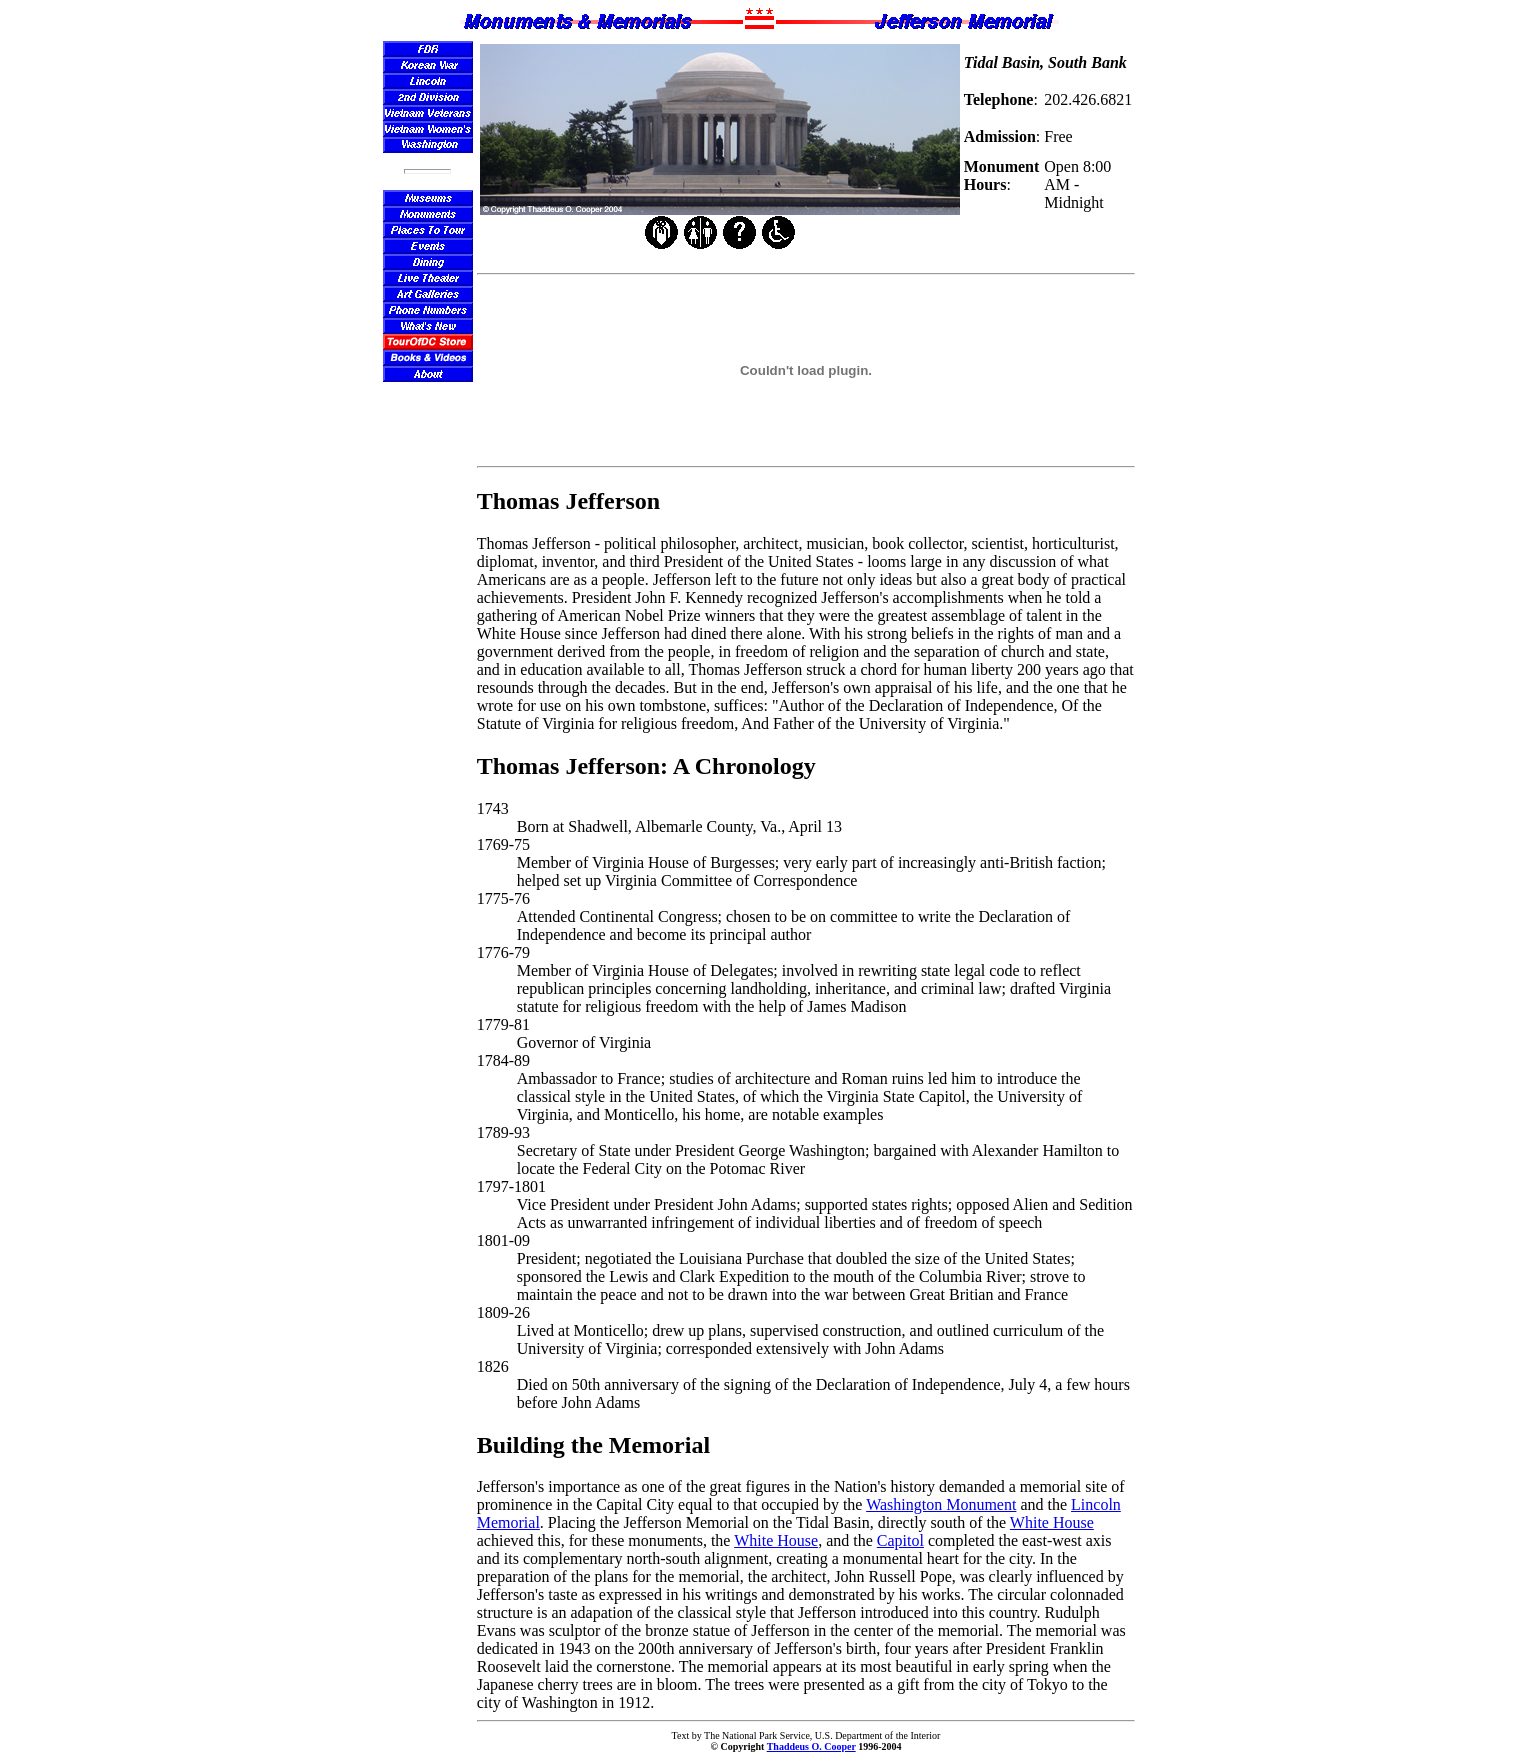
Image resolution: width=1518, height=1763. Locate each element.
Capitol (900, 1540)
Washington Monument (941, 1504)
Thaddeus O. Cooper (811, 1746)
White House (1052, 1522)
